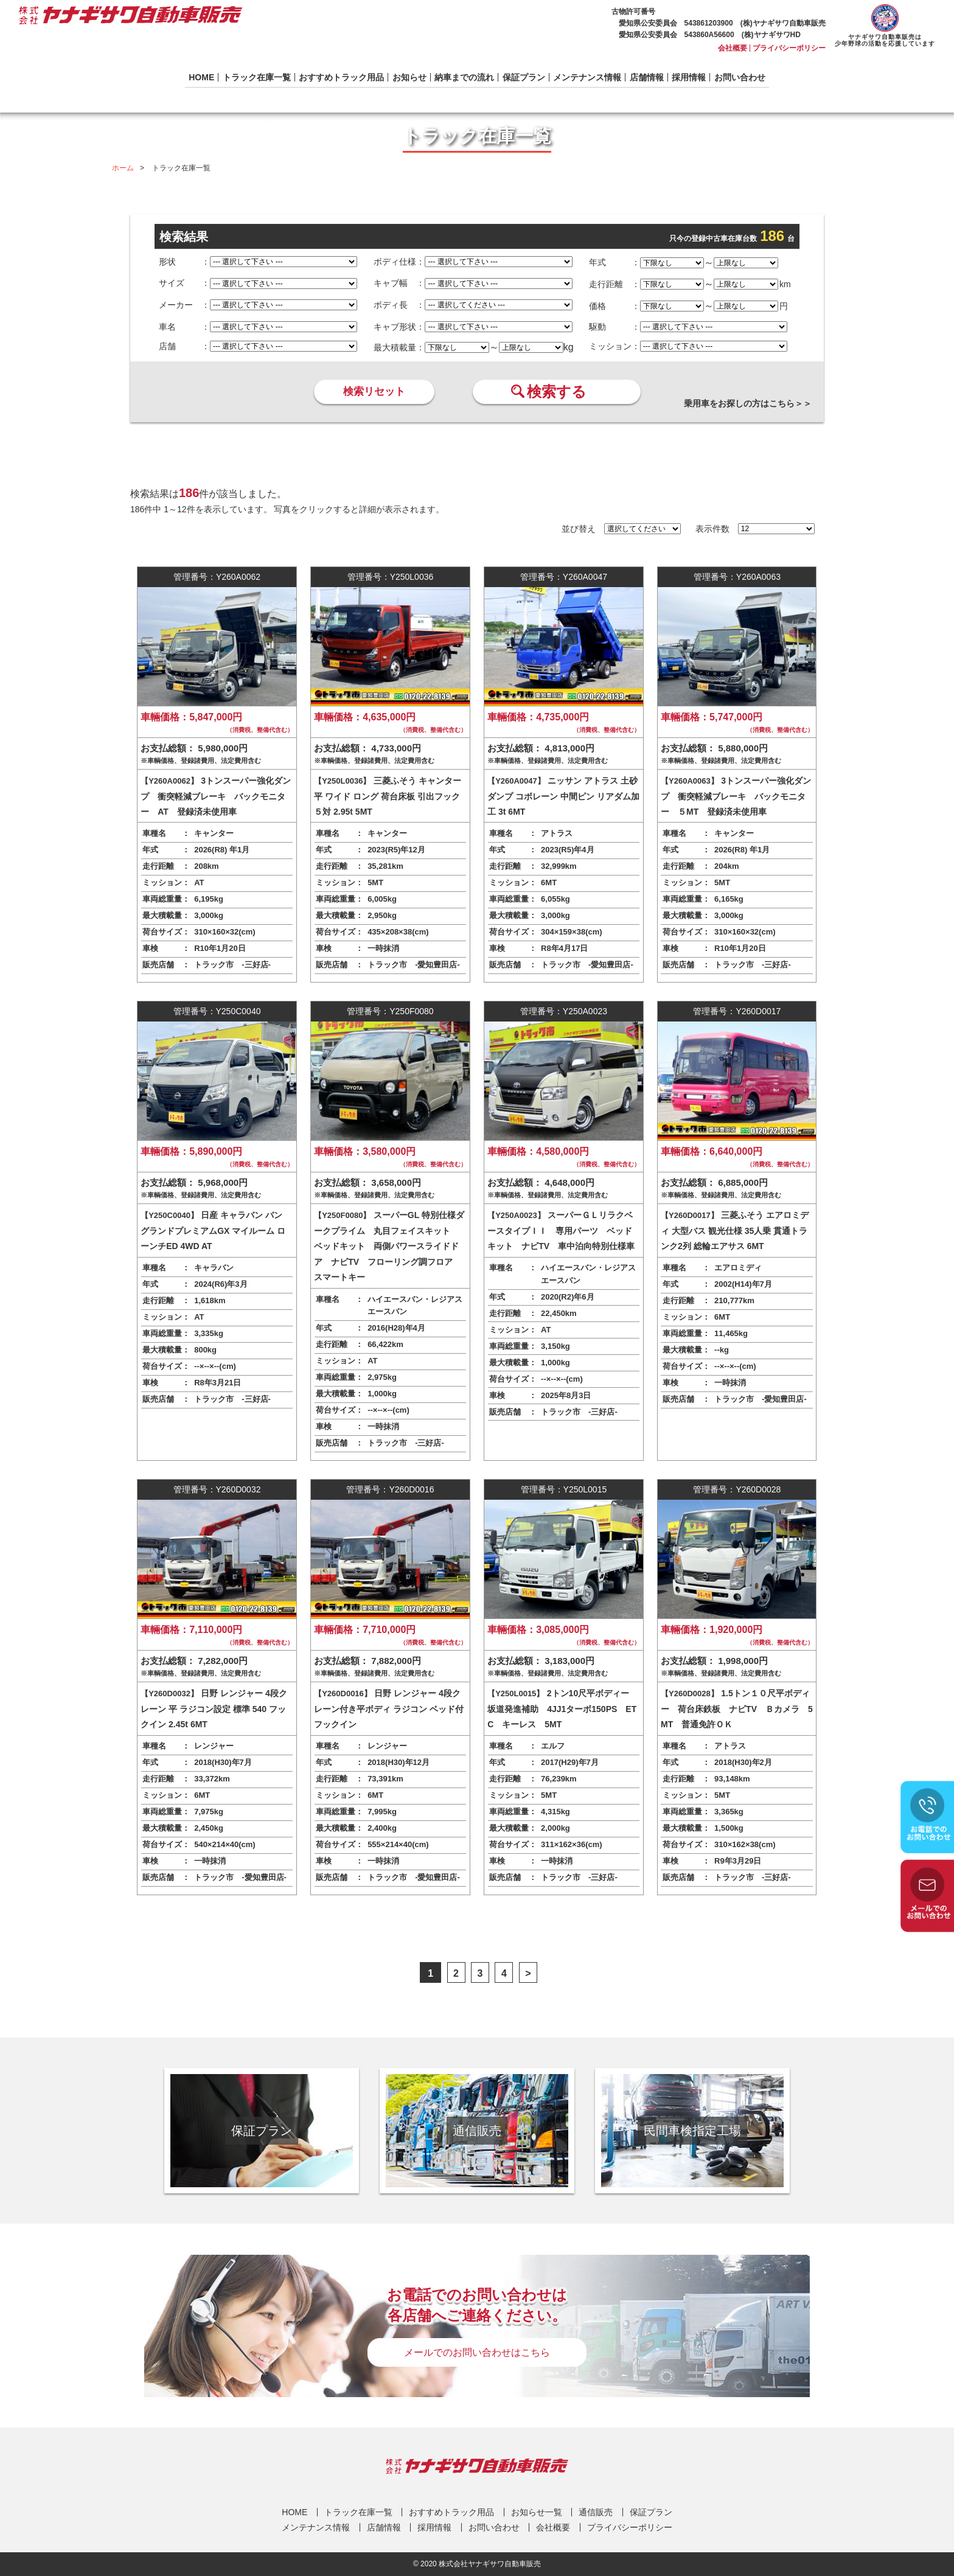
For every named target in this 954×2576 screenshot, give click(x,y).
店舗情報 (647, 77)
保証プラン (524, 77)
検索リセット (374, 391)
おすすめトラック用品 (341, 77)
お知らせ (409, 77)
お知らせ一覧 (536, 2512)
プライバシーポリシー (789, 48)
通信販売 (596, 2512)
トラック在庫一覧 (257, 77)
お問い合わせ (739, 77)
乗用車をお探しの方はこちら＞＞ (748, 403)
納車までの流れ (464, 77)
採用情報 (689, 77)
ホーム (123, 168)
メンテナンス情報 (587, 77)
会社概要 (732, 48)
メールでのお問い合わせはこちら (477, 2352)
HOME (201, 77)
